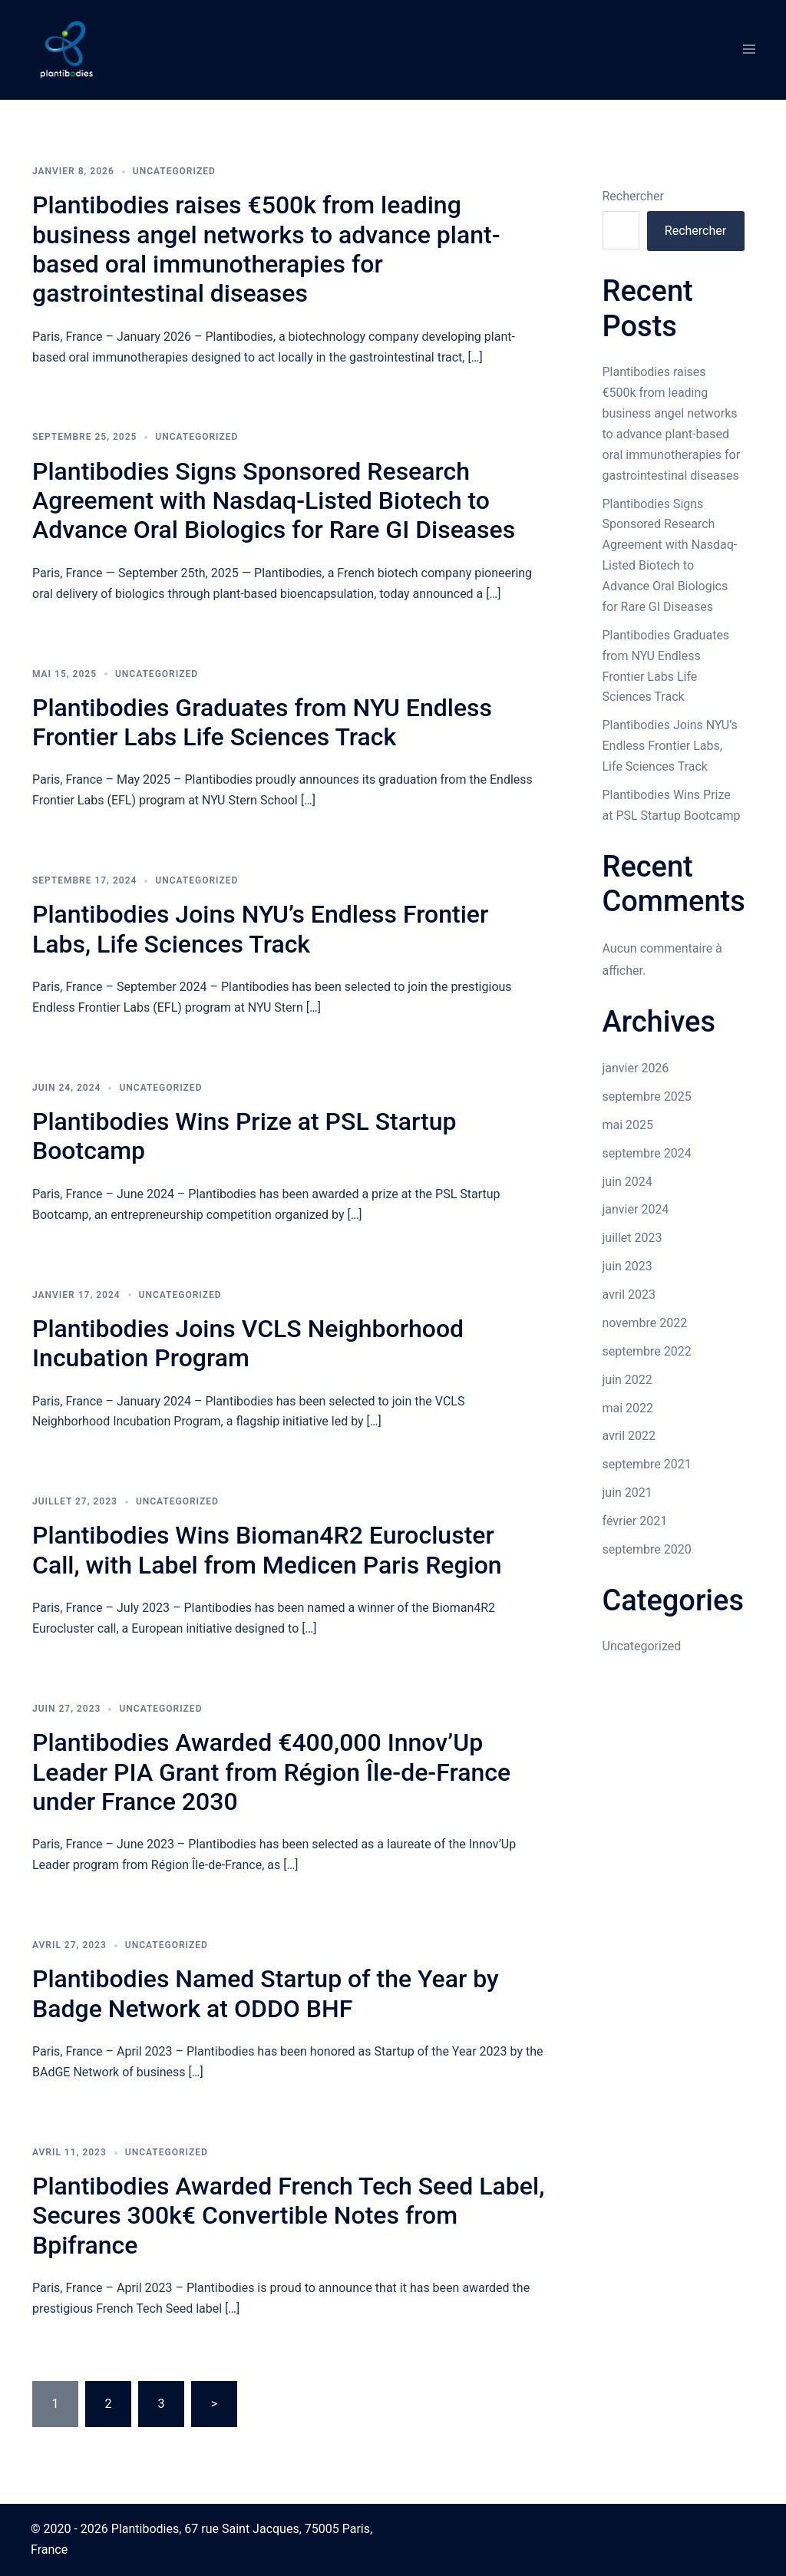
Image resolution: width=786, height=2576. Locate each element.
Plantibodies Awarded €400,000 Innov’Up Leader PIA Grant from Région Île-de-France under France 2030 (271, 1772)
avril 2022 (629, 1435)
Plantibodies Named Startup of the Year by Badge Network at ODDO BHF (265, 1993)
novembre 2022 (645, 1323)
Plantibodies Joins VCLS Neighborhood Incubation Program (248, 1343)
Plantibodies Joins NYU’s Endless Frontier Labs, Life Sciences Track (260, 929)
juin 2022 (627, 1379)
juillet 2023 (632, 1237)
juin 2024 (627, 1181)
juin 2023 (627, 1266)
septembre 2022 (647, 1351)
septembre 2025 (647, 1096)
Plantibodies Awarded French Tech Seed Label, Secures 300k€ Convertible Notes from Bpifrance (288, 2215)
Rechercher (633, 196)
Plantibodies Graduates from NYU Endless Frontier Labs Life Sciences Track (262, 722)
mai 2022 (628, 1408)
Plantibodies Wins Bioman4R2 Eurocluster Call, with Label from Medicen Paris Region (267, 1550)
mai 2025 (628, 1125)
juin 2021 (627, 1492)
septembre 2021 (647, 1464)
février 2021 (635, 1521)
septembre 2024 (647, 1153)
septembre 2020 (647, 1549)
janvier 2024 (636, 1209)
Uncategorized (174, 171)
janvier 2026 (636, 1068)
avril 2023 (629, 1294)
